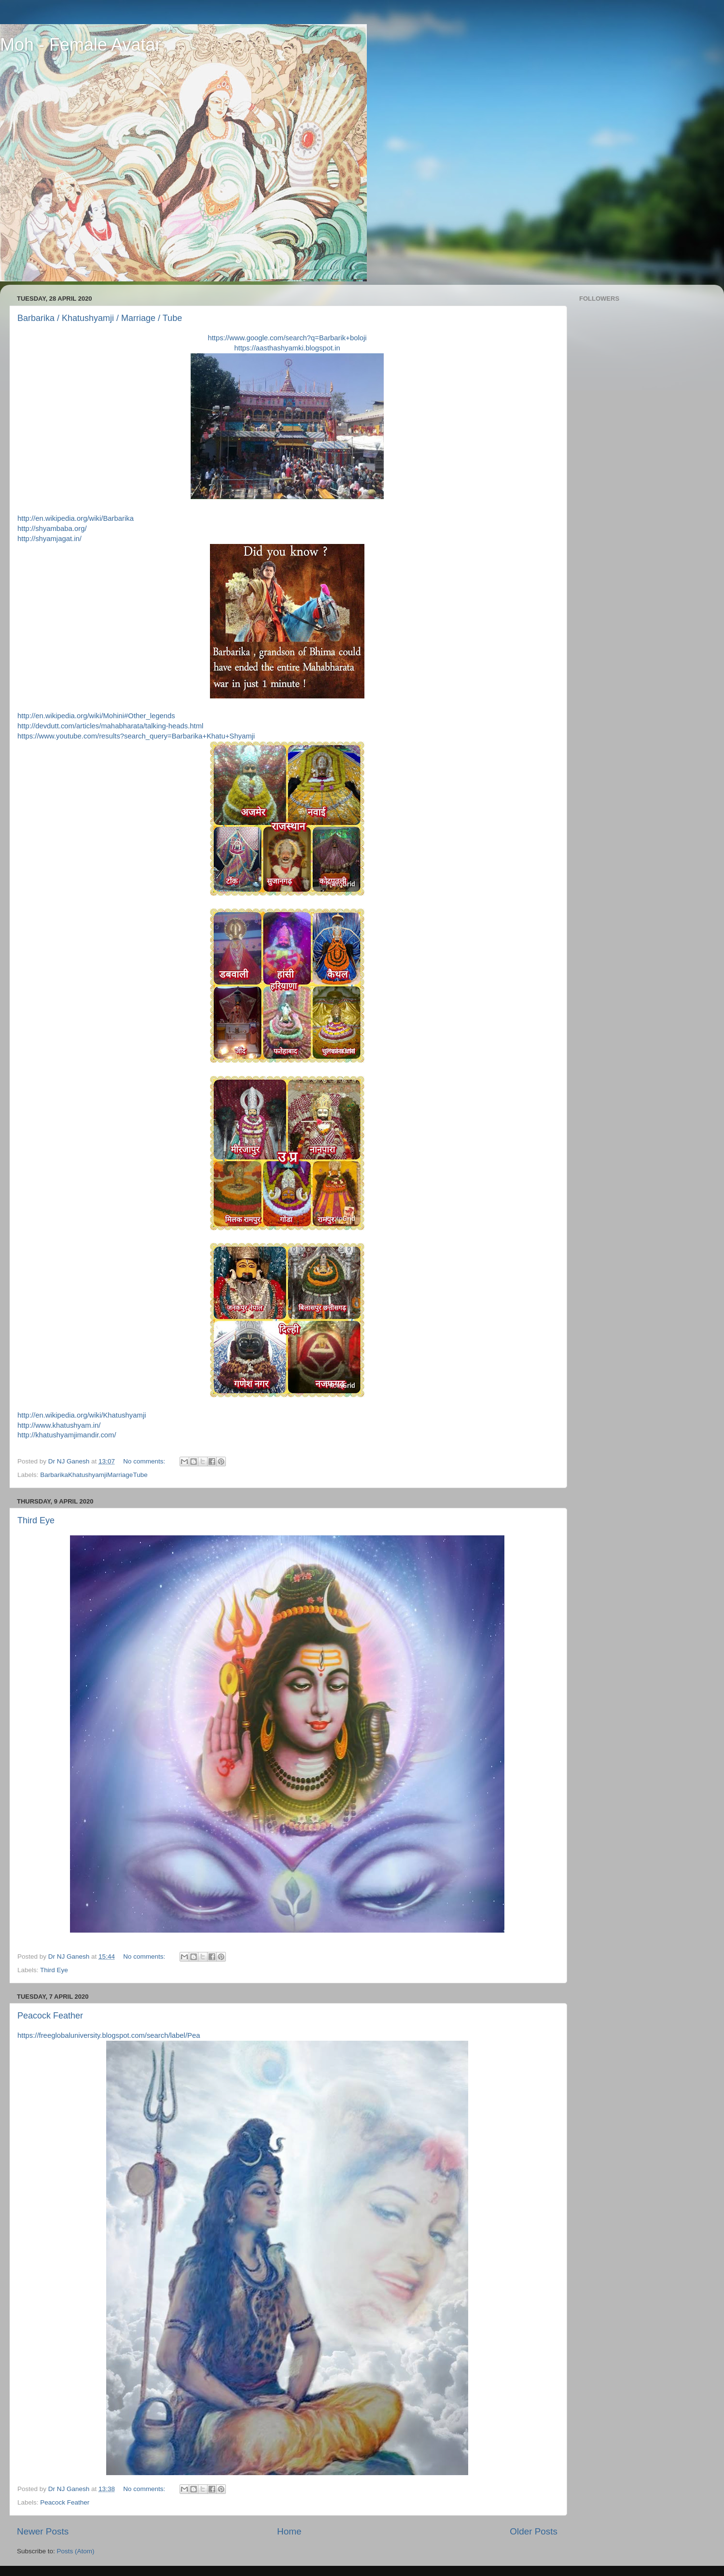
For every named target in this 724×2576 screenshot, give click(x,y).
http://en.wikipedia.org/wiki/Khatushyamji (81, 1415)
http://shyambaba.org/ (52, 528)
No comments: (145, 1461)
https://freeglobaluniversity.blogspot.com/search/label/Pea (108, 2035)
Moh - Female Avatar (80, 45)
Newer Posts (43, 2531)
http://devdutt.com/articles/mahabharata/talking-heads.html (110, 726)
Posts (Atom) (76, 2551)
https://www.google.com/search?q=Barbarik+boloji (287, 338)
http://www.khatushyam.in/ (58, 1425)
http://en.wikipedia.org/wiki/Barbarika (75, 518)
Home (289, 2531)
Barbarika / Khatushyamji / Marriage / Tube (99, 318)
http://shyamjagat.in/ (49, 539)
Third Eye (36, 1520)
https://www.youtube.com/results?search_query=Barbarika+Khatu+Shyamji (136, 736)
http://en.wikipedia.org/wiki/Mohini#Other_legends (96, 716)
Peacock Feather (50, 2015)
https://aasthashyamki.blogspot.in (287, 348)
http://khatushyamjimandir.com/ (66, 1435)
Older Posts (533, 2531)
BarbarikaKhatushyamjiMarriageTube (93, 1474)
